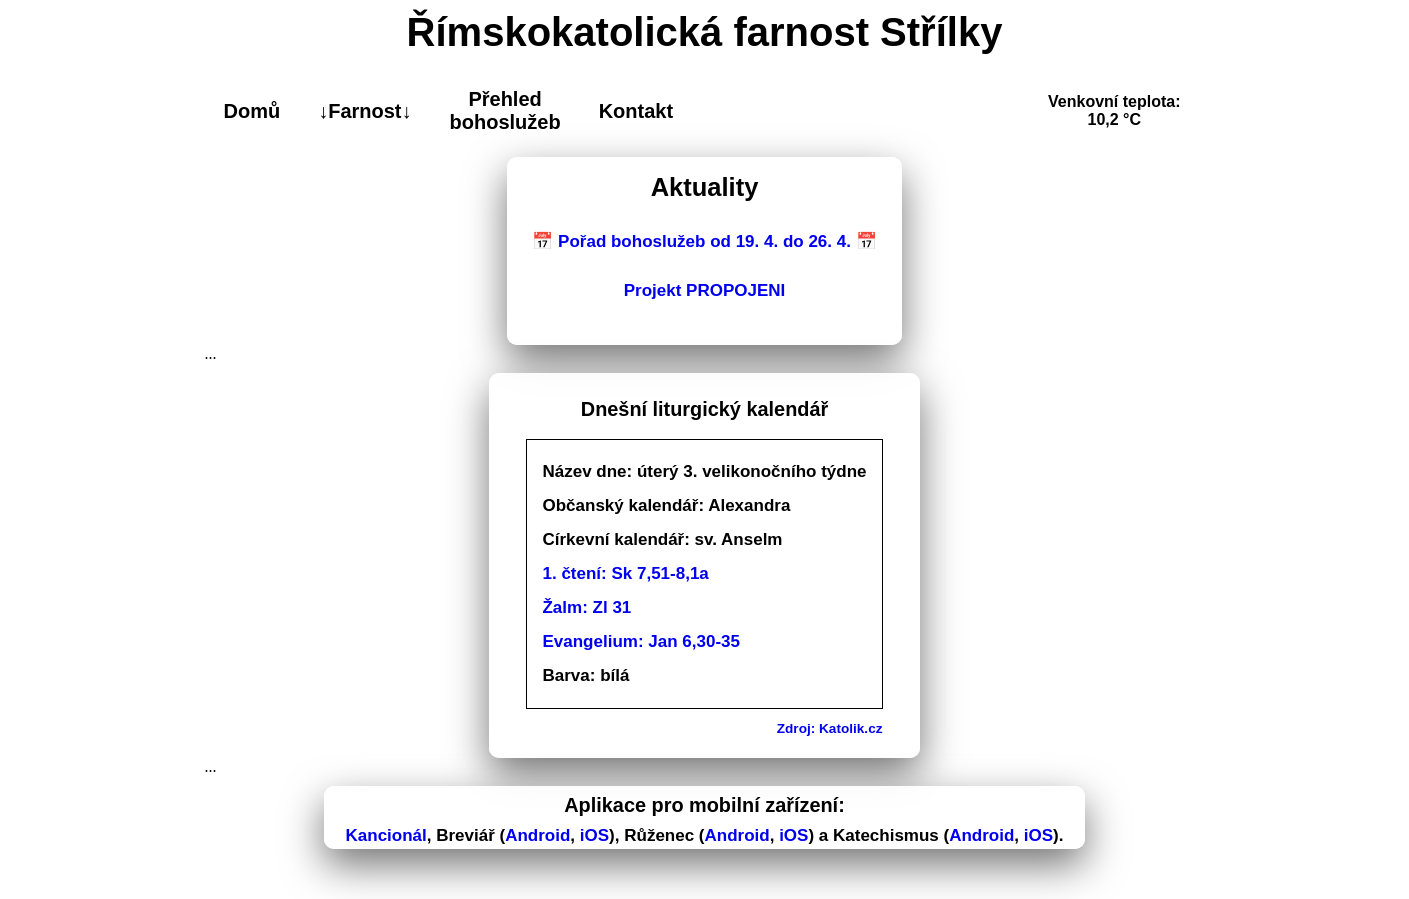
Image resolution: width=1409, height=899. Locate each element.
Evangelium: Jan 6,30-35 (640, 641)
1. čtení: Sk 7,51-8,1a (625, 573)
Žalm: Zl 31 (586, 607)
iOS (594, 835)
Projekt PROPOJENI (705, 290)
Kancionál (386, 835)
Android (537, 835)
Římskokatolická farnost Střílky (705, 32)
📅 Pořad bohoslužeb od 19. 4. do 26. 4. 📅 (704, 241)
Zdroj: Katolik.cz (830, 728)
